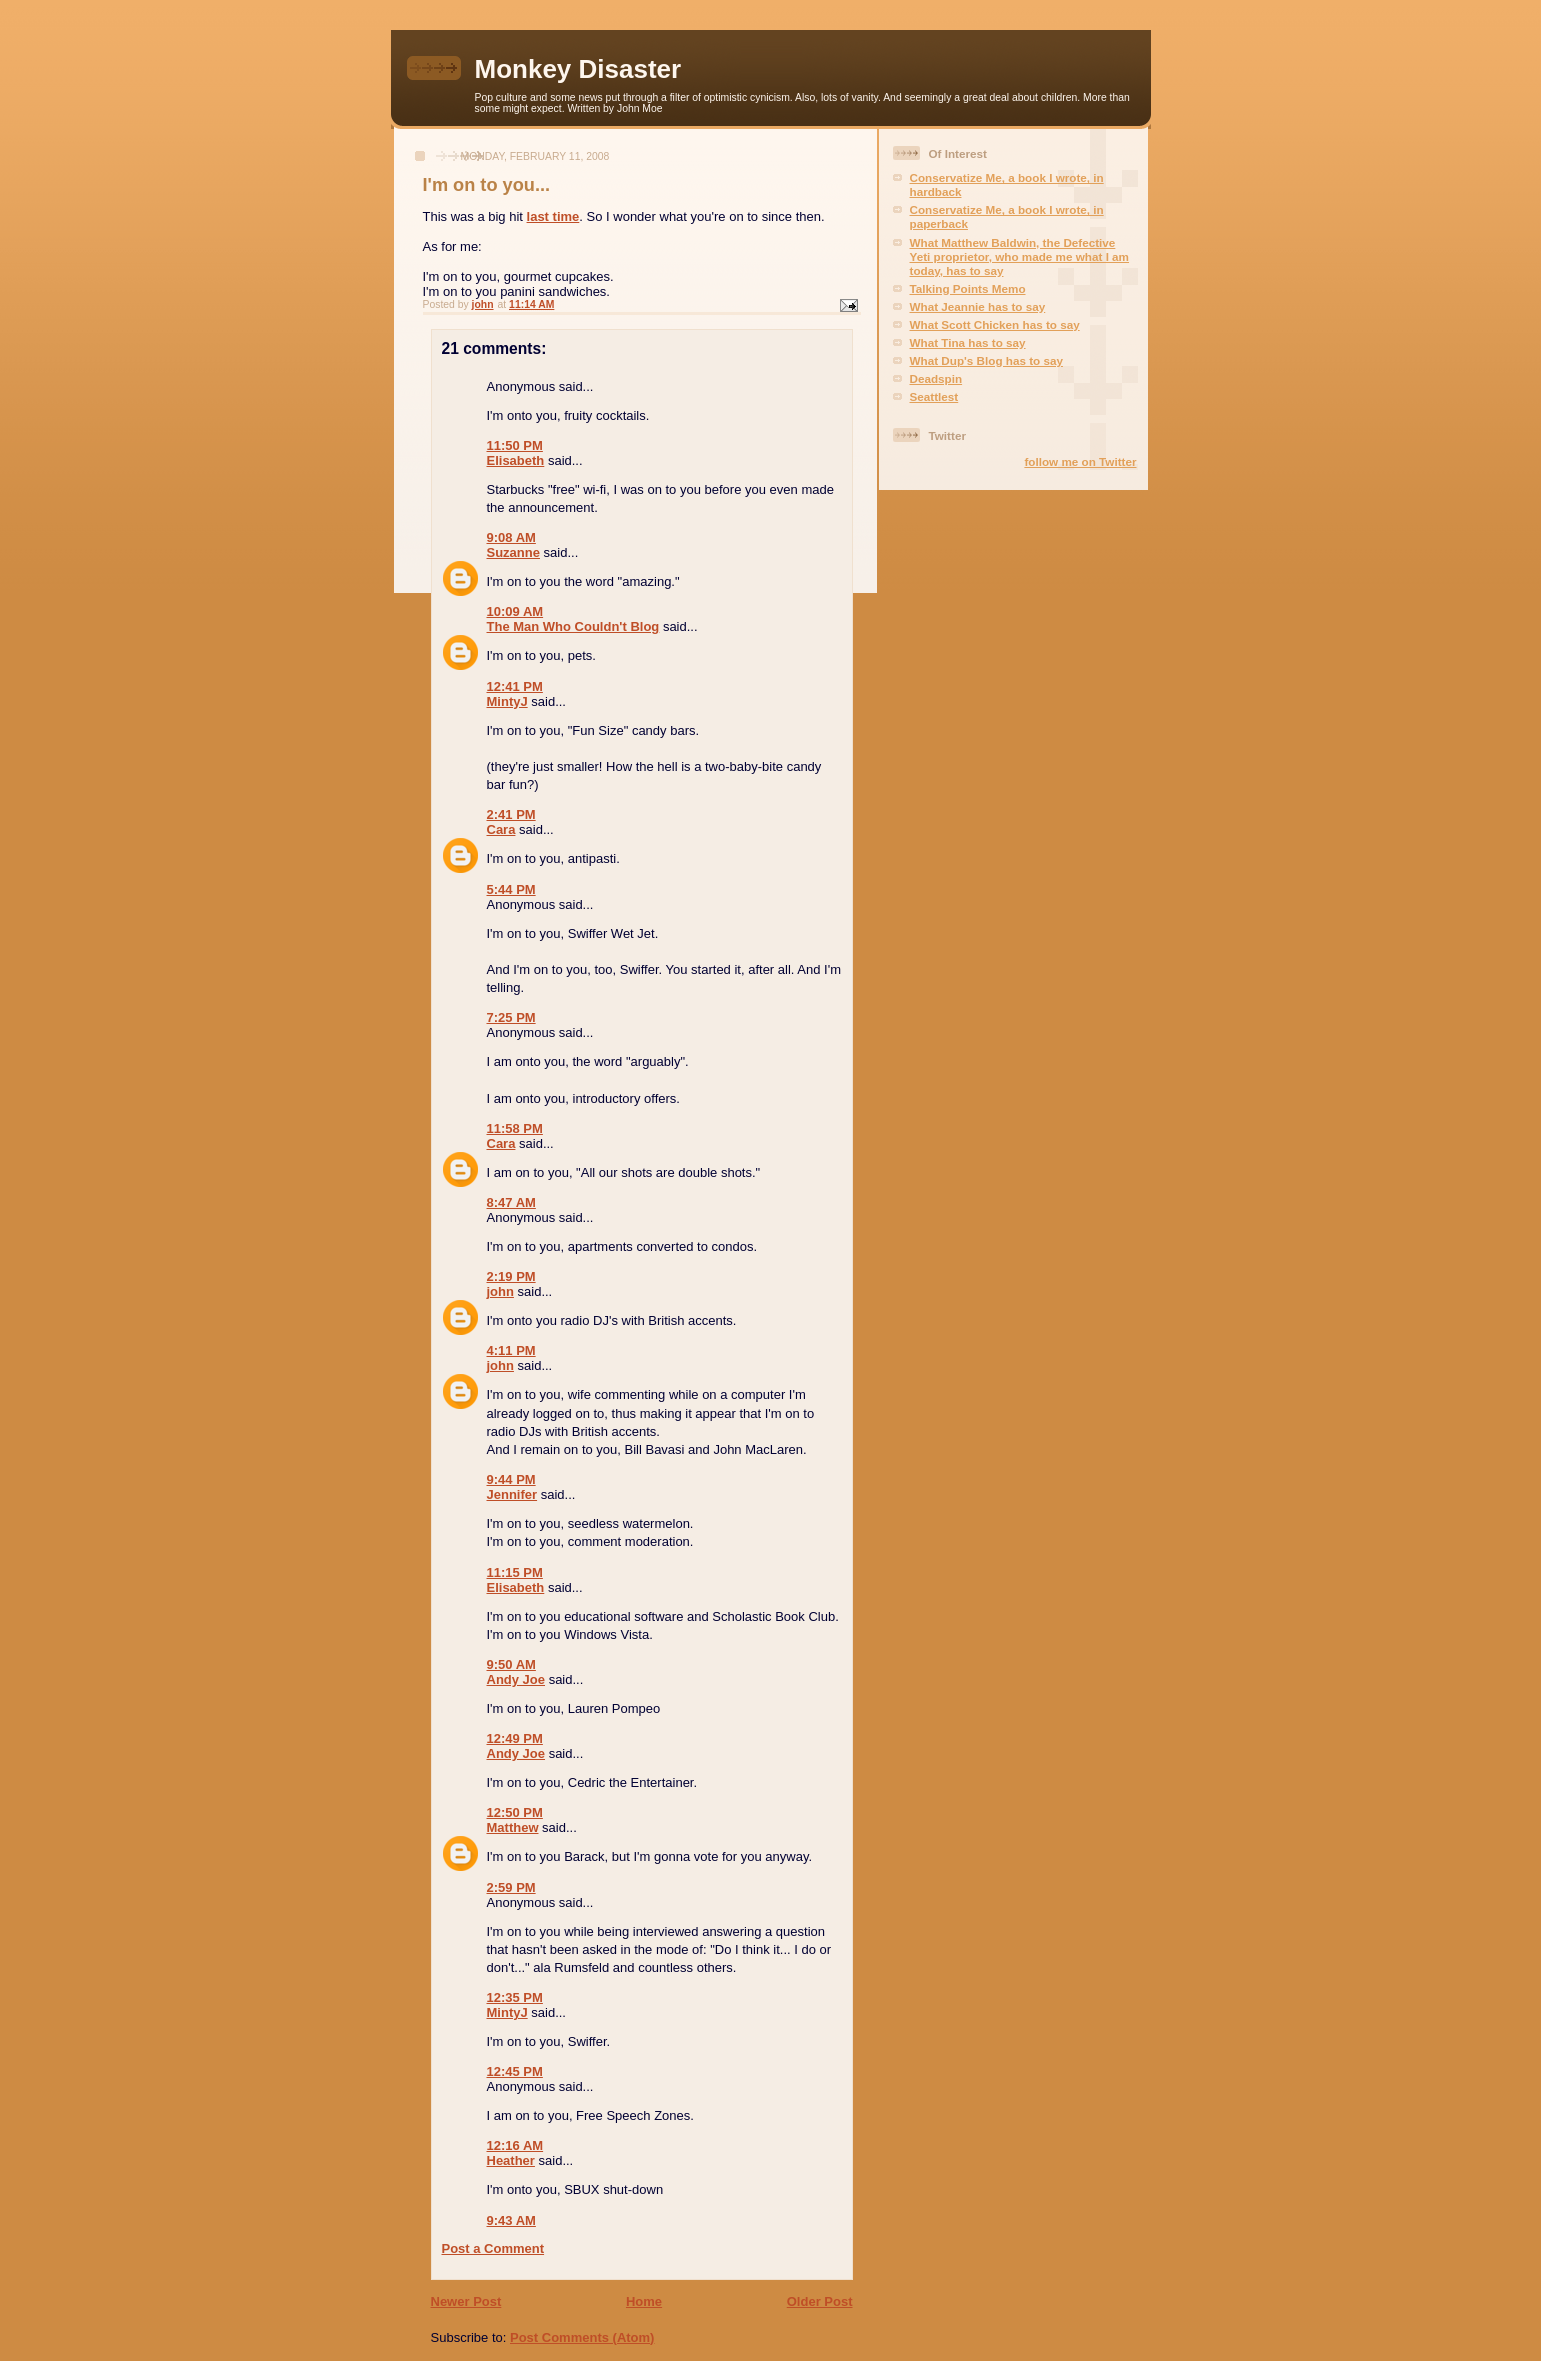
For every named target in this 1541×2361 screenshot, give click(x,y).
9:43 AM (511, 2220)
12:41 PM (515, 686)
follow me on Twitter (1080, 461)
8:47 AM (511, 1202)
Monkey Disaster (578, 69)
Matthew (513, 1827)
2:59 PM (511, 1887)
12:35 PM (515, 1997)
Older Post (820, 2301)
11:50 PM (515, 445)
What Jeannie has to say (978, 306)
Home (644, 2301)
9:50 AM (511, 1664)
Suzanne (513, 552)
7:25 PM (511, 1017)
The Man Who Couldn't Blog (573, 626)
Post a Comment (493, 2248)
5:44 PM (511, 889)
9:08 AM (511, 537)
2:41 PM (511, 814)
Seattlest (934, 396)
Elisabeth (516, 460)
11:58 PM (515, 1128)
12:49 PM (515, 1738)
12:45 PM (515, 2071)
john (500, 1291)
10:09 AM (515, 611)
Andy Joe (516, 1679)
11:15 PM (515, 1572)
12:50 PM (515, 1812)
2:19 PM (511, 1276)
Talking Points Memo (968, 288)
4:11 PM (511, 1350)
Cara (501, 829)
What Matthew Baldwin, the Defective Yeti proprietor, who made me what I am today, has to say (1020, 256)
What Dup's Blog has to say (986, 360)
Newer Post (466, 2301)
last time (553, 216)
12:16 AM (515, 2145)
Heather (511, 2160)
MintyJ (507, 701)
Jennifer (512, 1494)
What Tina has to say (968, 342)
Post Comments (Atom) (582, 2337)
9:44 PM (511, 1479)
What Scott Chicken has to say (995, 324)
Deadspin (936, 378)
